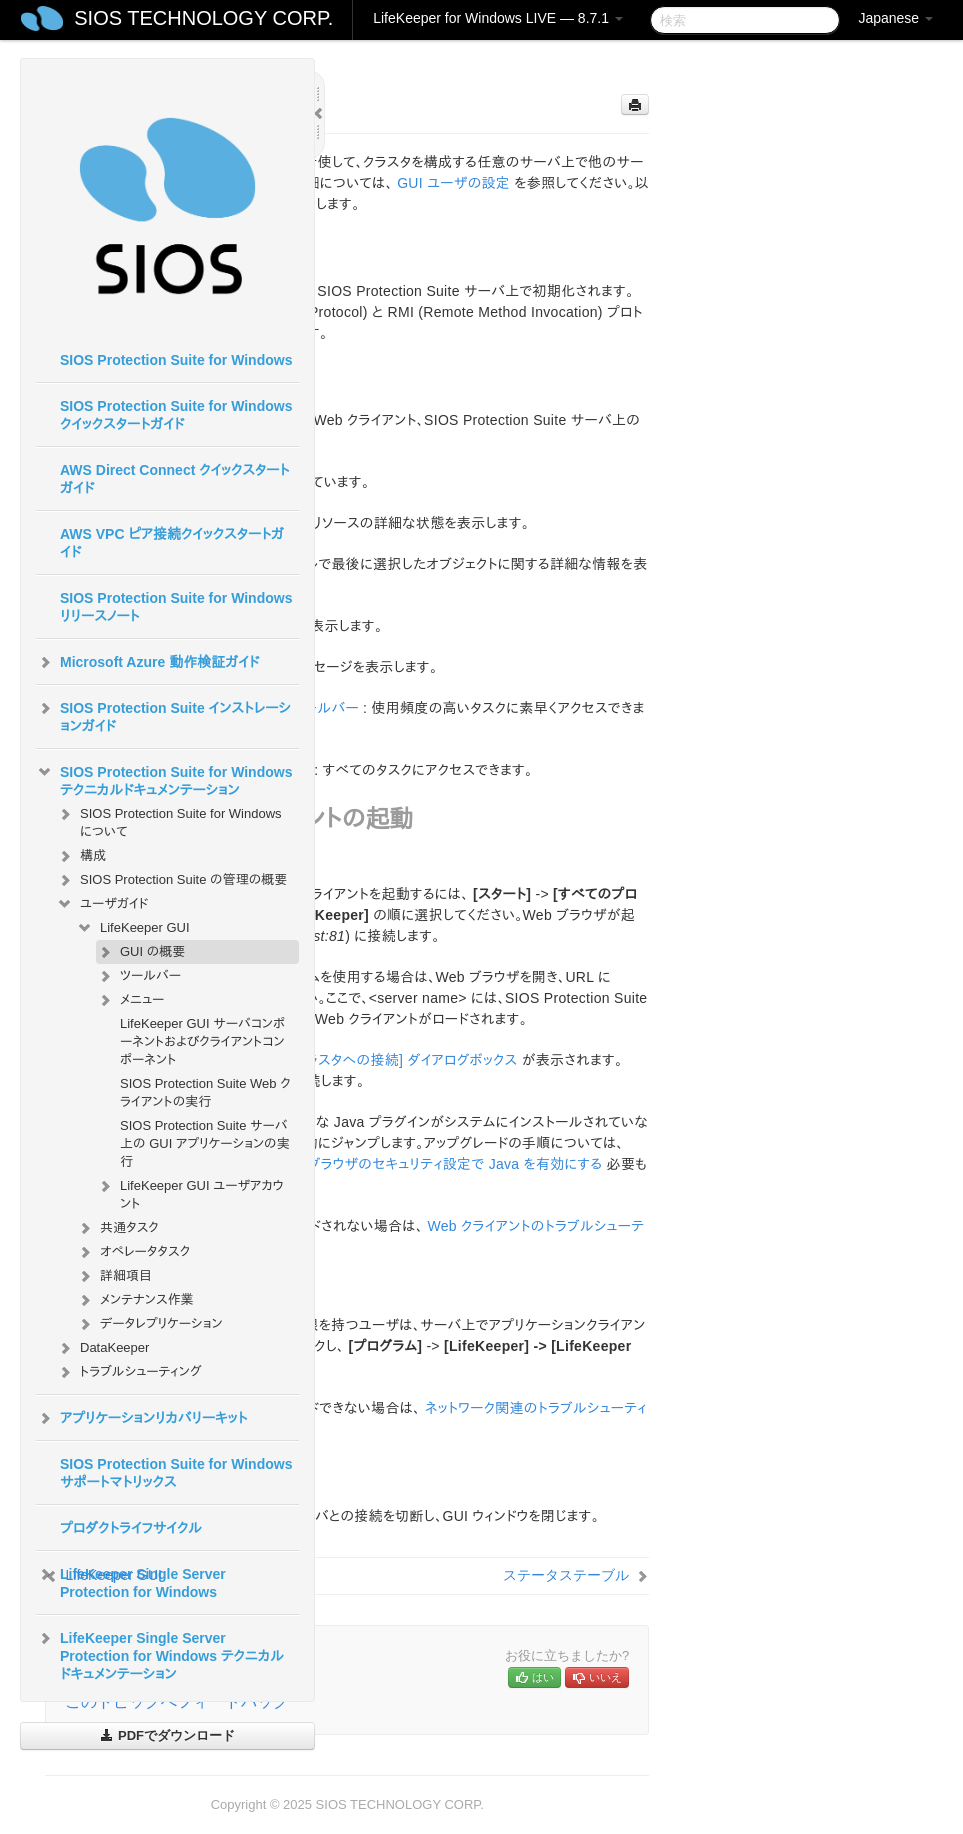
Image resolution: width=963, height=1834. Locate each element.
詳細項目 (114, 1276)
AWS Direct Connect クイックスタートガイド (174, 479)
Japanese (895, 18)
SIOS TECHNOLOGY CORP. (203, 18)
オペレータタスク (133, 1252)
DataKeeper (102, 1348)
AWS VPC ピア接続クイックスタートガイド (172, 543)
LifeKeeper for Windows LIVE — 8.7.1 (498, 18)
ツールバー (138, 976)
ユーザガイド (102, 904)
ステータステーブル (566, 1575)
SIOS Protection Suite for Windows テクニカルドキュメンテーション (164, 779)
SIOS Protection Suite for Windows (176, 360)
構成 (81, 856)
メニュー (130, 1000)
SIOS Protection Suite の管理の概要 (171, 880)
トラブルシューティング (129, 1372)
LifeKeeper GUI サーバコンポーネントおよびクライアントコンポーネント (202, 1041)
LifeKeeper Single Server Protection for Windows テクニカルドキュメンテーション (160, 1654)
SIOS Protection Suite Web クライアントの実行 (205, 1092)
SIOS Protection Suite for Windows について (169, 820)
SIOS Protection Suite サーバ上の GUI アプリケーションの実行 (205, 1143)
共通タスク (117, 1228)
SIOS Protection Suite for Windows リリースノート (176, 607)
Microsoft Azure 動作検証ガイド (147, 662)
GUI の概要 (140, 952)
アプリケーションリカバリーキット (141, 1418)
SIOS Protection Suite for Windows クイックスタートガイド (176, 415)
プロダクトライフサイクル (131, 1528)
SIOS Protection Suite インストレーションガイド (163, 715)
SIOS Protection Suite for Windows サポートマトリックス (176, 1473)
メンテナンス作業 (135, 1300)
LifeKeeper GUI (133, 928)
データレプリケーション (149, 1324)
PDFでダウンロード (167, 1735)
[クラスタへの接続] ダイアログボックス (404, 1060)
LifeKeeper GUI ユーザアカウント (189, 1192)
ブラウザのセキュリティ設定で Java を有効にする (455, 1164)
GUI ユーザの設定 (453, 183)
